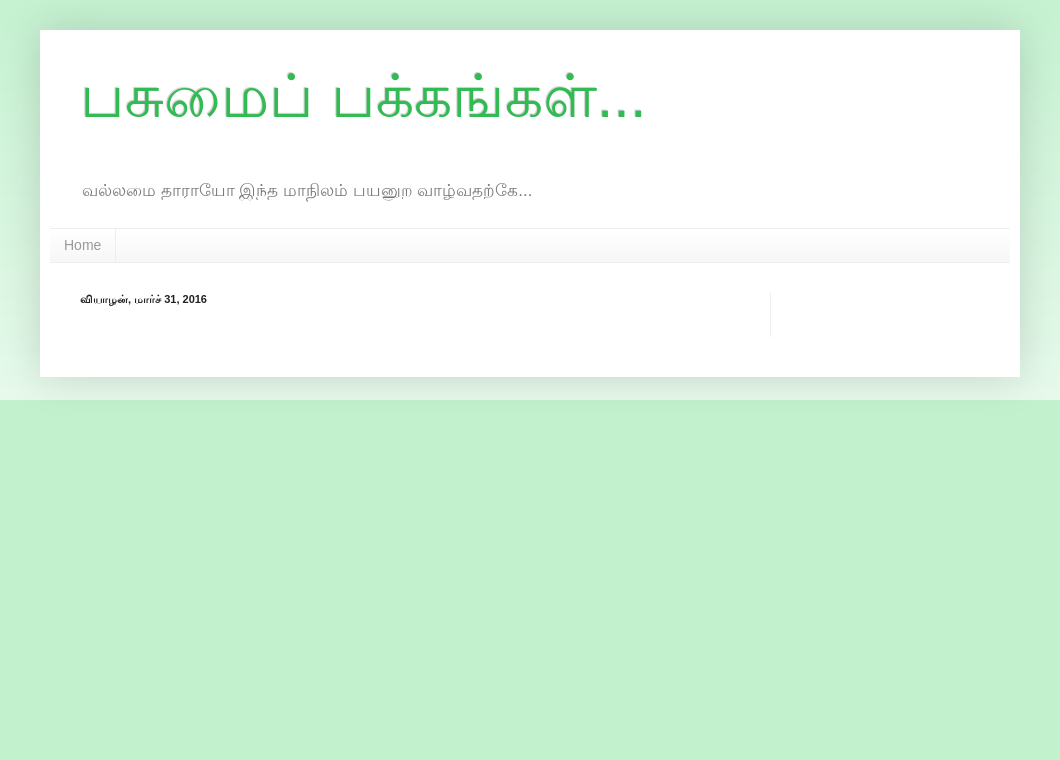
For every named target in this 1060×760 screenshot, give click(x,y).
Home (82, 245)
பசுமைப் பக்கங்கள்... (363, 96)
